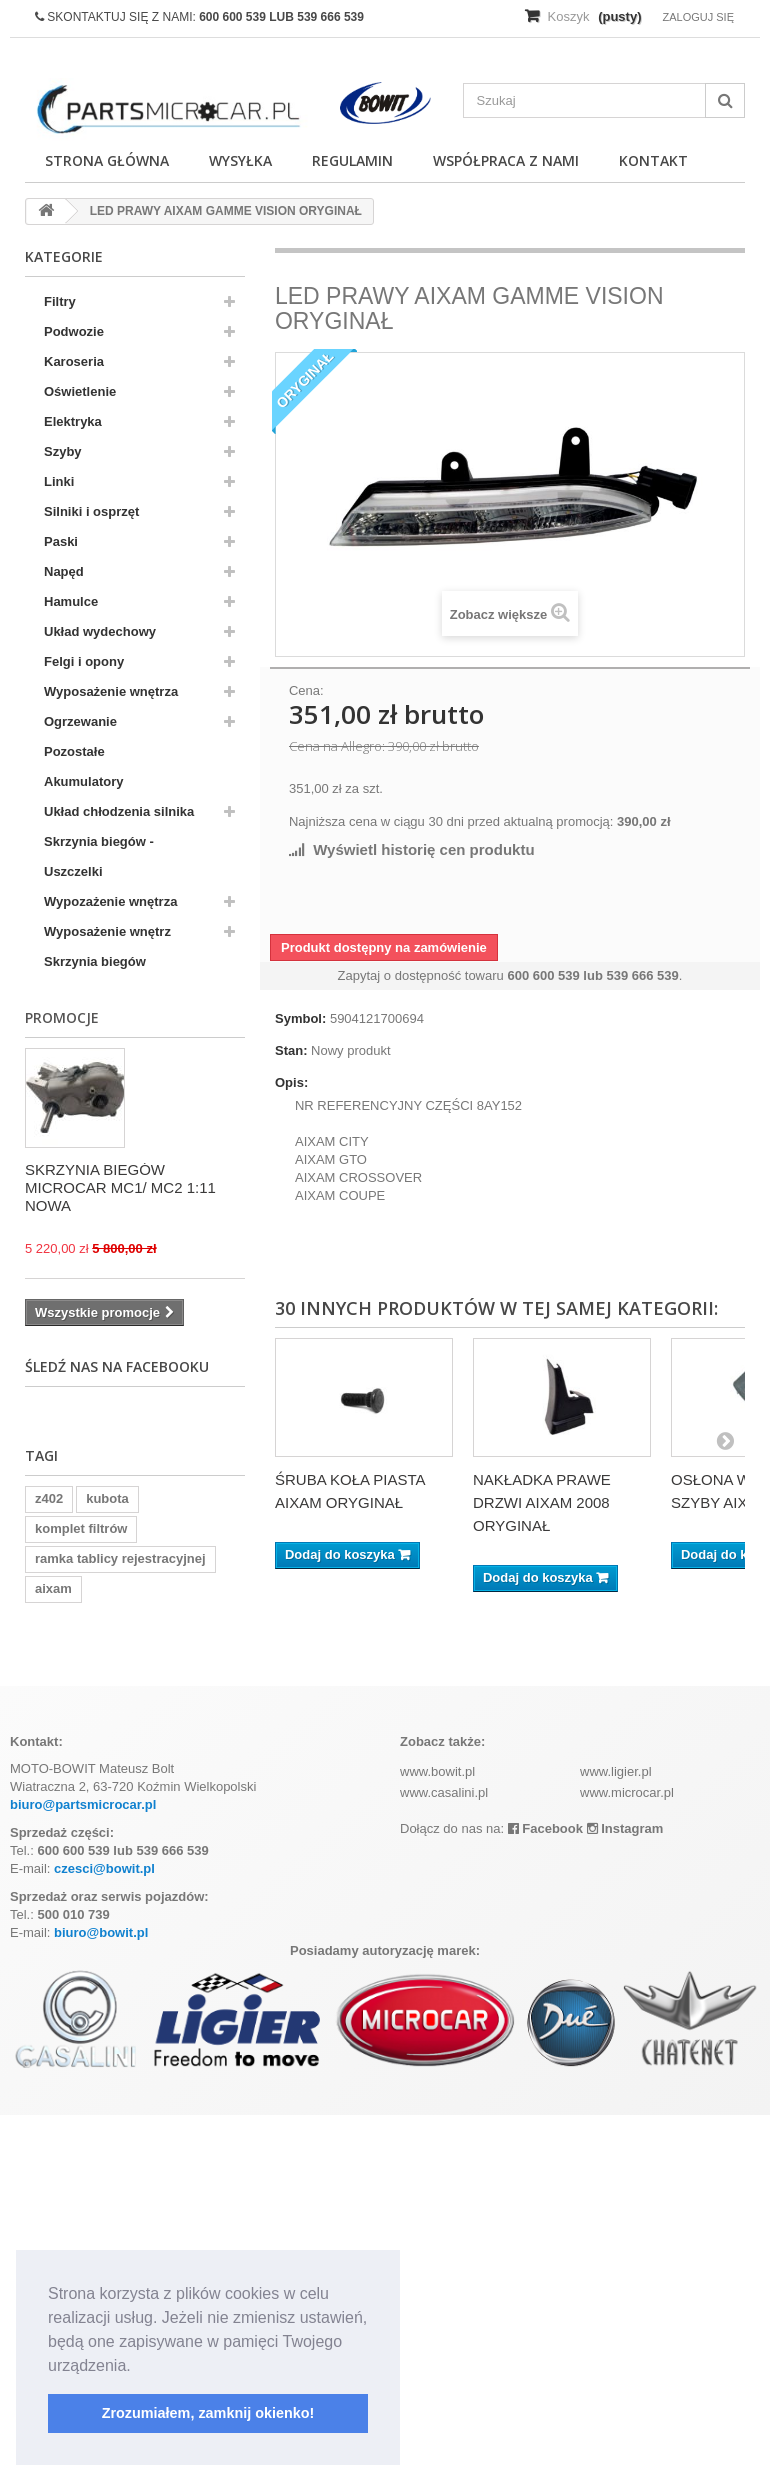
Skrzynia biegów (95, 961)
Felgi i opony (84, 661)
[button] (138, 2367)
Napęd (64, 571)
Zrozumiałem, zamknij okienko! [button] (208, 2413)
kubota (107, 1498)
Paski (61, 541)
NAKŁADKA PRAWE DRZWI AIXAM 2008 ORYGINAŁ (542, 1502)
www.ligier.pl (616, 1771)
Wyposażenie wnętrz (107, 931)
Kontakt (653, 160)
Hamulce (71, 601)
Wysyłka (240, 160)
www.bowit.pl (437, 1771)
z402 (49, 1498)
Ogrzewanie (80, 721)
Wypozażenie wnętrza (110, 901)
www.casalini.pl (444, 1792)
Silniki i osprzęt (91, 511)
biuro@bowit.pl (101, 1932)
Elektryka (73, 421)
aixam (53, 1588)
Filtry (60, 301)
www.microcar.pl (627, 1792)
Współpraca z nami (506, 160)
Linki (59, 481)
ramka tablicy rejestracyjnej (120, 1558)
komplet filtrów (81, 1528)
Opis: (291, 1082)
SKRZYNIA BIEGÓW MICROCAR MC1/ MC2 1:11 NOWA (120, 1187)
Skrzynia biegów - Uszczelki (99, 856)
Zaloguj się (698, 17)
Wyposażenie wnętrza (111, 691)
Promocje (62, 1017)
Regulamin (352, 160)
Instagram (625, 1828)
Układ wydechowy (100, 631)
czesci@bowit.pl (104, 1868)
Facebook (545, 1828)
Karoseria (74, 361)
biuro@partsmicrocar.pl (83, 1804)
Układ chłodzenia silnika (119, 811)
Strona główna (107, 160)
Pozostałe (74, 751)
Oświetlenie (80, 391)
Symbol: (300, 1018)
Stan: (291, 1050)
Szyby (63, 451)
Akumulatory (83, 781)
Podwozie (74, 331)
